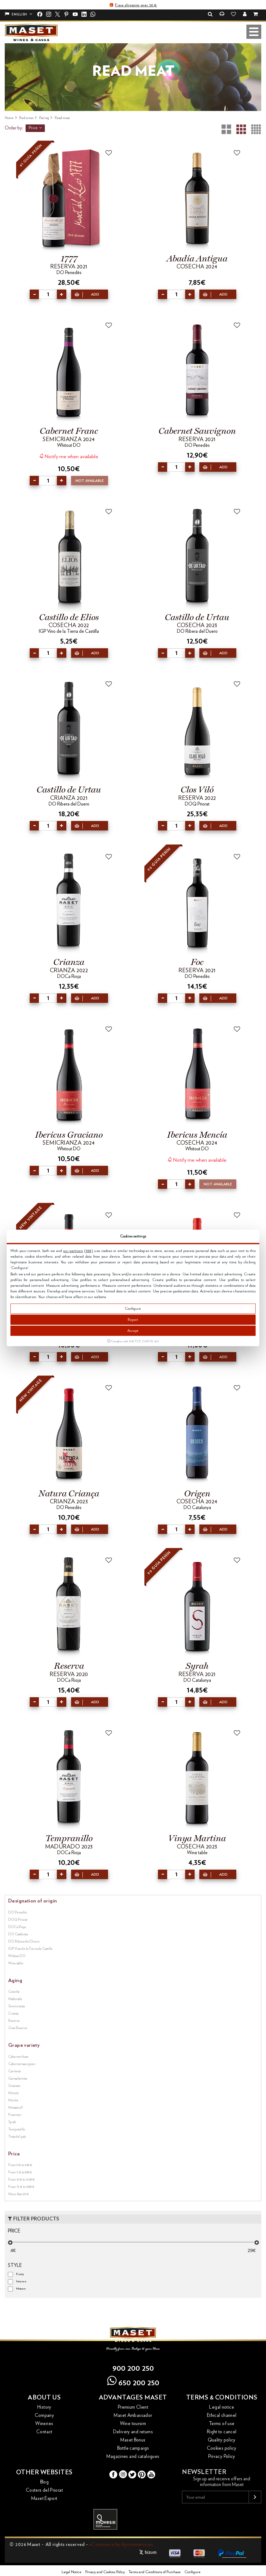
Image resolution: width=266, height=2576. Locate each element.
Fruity (20, 2274)
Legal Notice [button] (72, 2572)
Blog (44, 2482)
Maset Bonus (132, 2440)
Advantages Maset (133, 2397)
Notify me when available (68, 456)
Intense (21, 2281)
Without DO (17, 1956)
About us (44, 2397)
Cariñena (14, 2071)
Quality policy (222, 2440)
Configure (133, 1309)
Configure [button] (192, 2572)
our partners (73, 1251)
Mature (21, 2288)
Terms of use (222, 2423)
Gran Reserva (17, 2028)
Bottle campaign (133, 2448)
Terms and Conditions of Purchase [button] (155, 2572)
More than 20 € (18, 2194)
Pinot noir (14, 2115)
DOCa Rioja (17, 1927)
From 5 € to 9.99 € (20, 2172)
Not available (90, 480)
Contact (44, 2431)
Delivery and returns (133, 2431)
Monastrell (15, 2107)
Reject (133, 1320)
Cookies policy (222, 2448)
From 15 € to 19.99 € (21, 2187)
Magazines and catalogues (132, 2456)
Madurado (15, 1999)
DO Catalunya (18, 1934)
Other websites (44, 2472)
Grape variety (23, 2045)
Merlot (13, 2100)
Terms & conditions (221, 2397)
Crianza (13, 2013)
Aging (15, 1980)
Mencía (13, 2093)
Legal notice (221, 2407)
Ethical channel (222, 2415)
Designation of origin (32, 1900)
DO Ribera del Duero (23, 1941)
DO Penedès (17, 1912)
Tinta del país (17, 2136)
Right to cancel (222, 2431)
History (44, 2407)
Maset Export (44, 2498)
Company (44, 2415)
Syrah (12, 2122)
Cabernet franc (18, 2056)
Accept (132, 1331)
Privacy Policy (221, 2456)
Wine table (15, 1963)
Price (35, 128)
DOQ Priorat (17, 1919)
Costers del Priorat (44, 2490)
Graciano (14, 2086)
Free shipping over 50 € (136, 5)
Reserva (13, 2020)
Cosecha (13, 1991)
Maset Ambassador (133, 2415)
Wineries (44, 2423)
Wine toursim (133, 2423)
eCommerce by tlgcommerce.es (121, 2544)
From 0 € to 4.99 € (20, 2165)
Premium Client (133, 2407)
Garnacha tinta (17, 2078)
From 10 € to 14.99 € (21, 2179)
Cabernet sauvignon (21, 2064)
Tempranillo (16, 2129)
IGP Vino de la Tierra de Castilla (30, 1948)
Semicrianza (16, 2006)
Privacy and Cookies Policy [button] (105, 2572)
